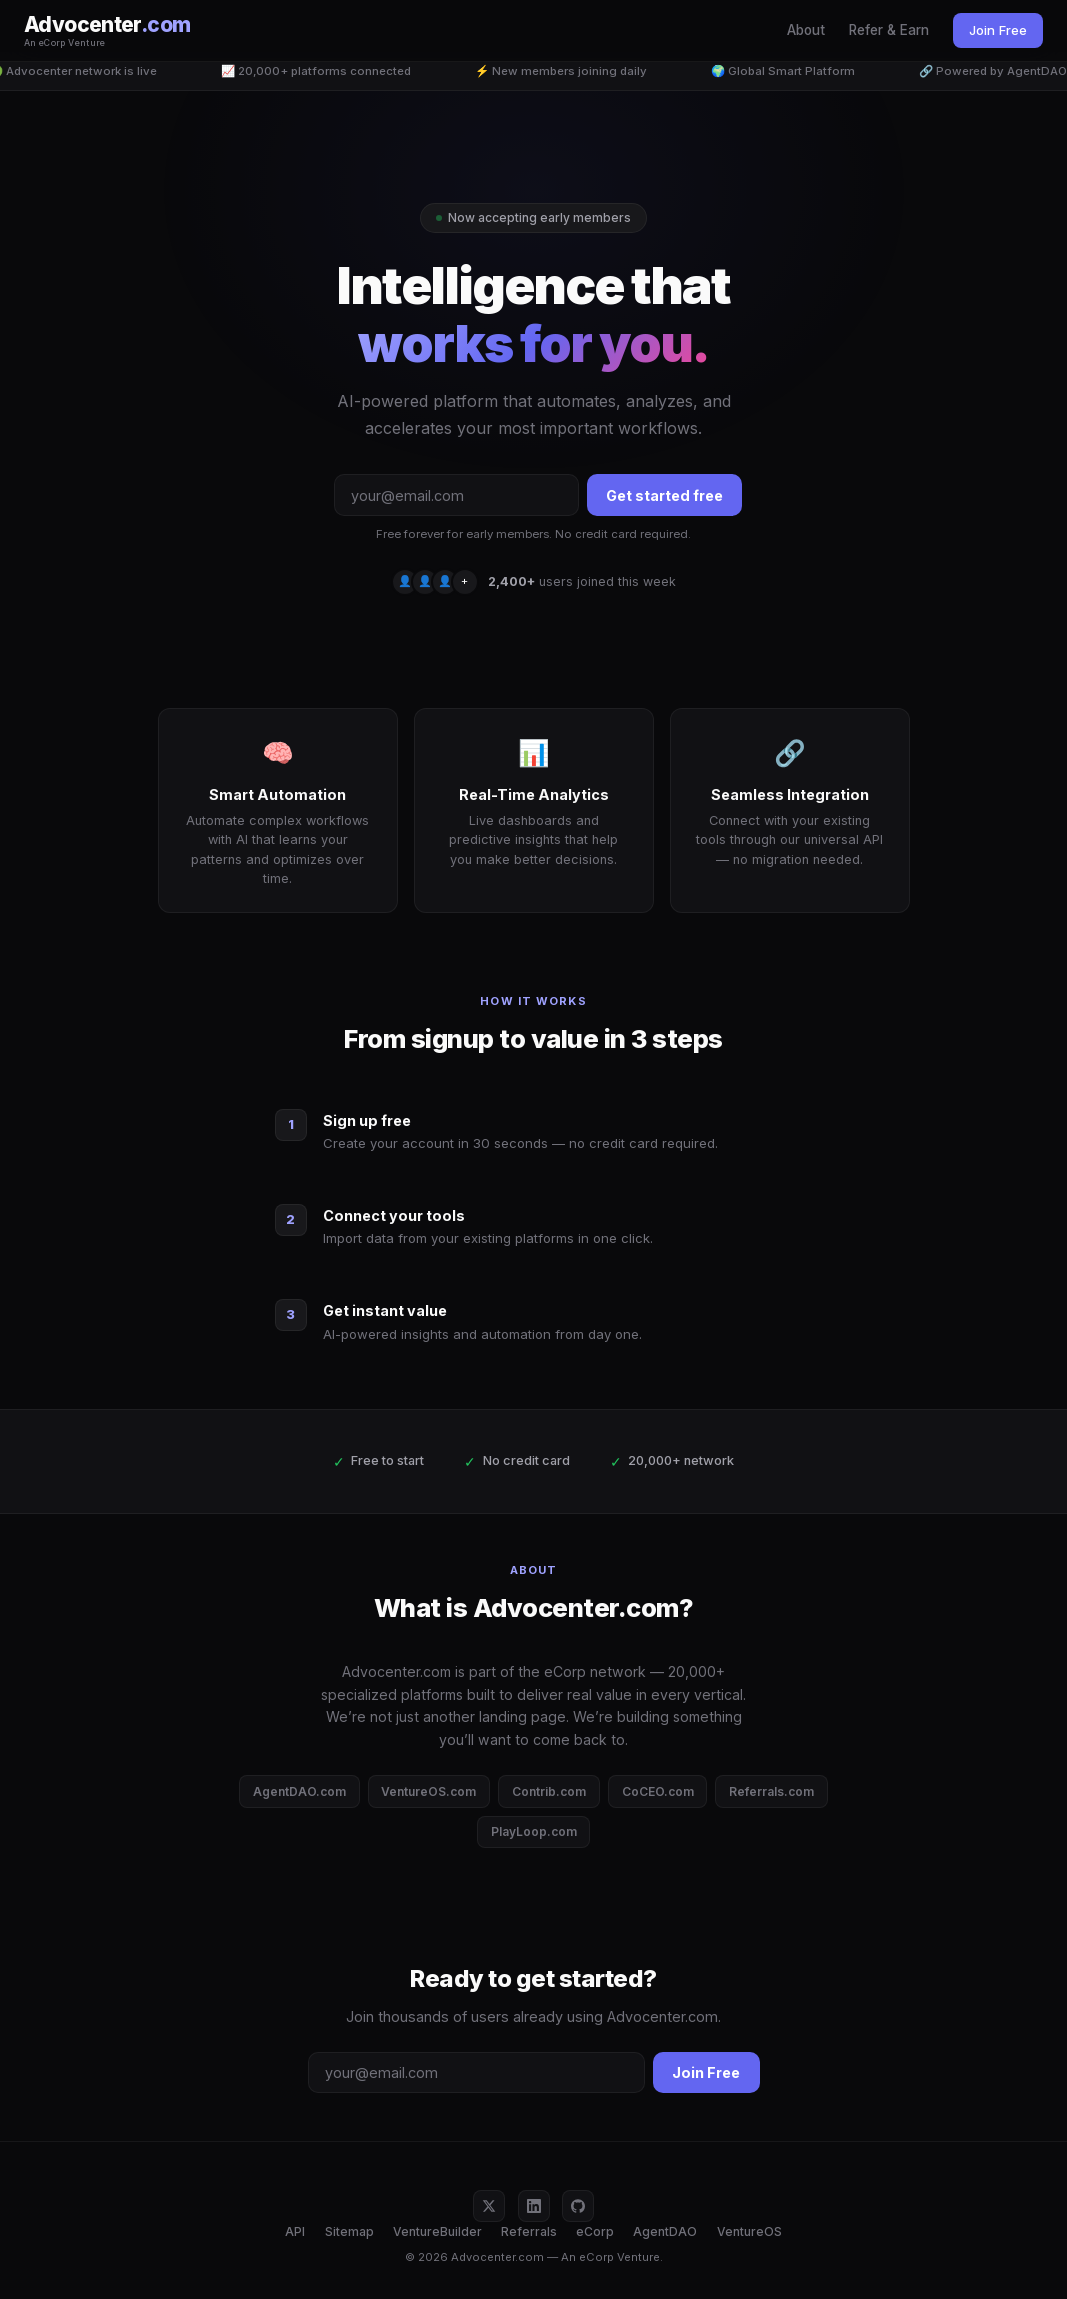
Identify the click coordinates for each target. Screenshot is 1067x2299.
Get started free (664, 495)
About (806, 30)
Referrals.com (771, 1791)
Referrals (529, 2231)
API (295, 2231)
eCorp (595, 2231)
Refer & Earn (889, 30)
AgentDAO (665, 2231)
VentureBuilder (437, 2231)
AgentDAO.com (299, 1791)
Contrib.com (549, 1791)
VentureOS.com (428, 1791)
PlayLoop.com (534, 1831)
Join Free (998, 30)
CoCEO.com (658, 1791)
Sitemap (349, 2231)
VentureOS (749, 2231)
